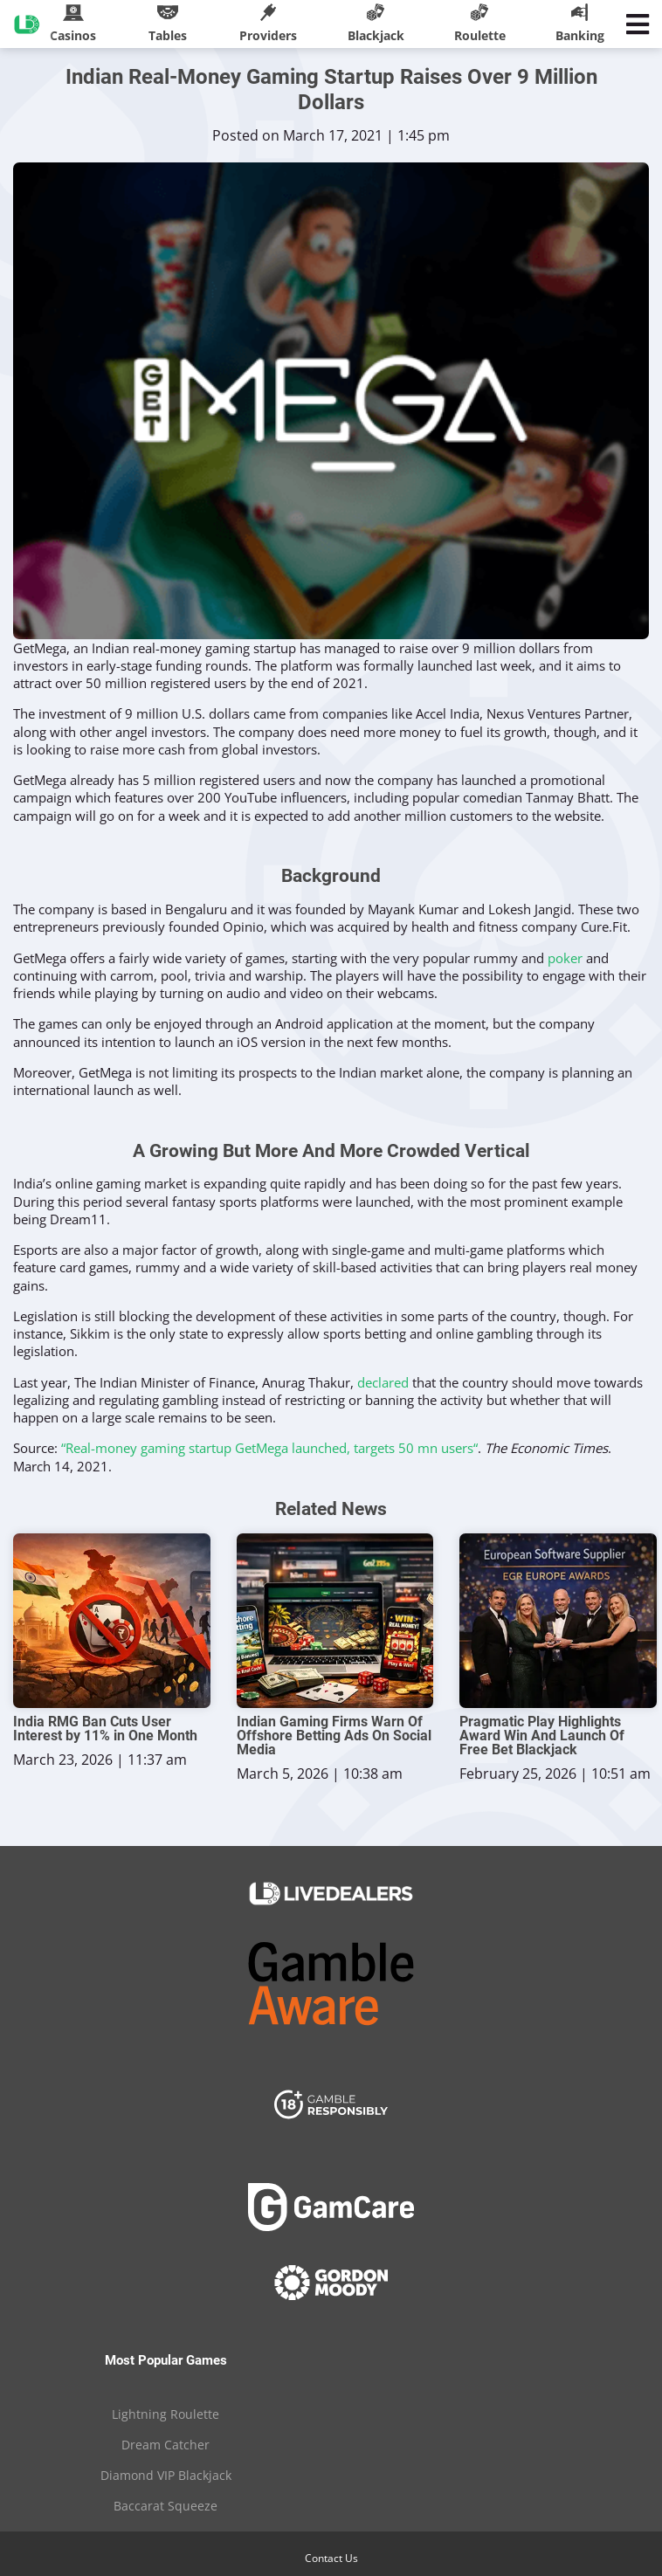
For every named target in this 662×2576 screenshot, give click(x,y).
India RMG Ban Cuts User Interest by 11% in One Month (105, 1729)
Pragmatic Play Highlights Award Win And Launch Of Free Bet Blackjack (541, 1736)
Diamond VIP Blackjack (165, 2475)
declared (383, 1382)
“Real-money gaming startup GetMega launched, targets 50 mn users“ (269, 1448)
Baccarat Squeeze (165, 2505)
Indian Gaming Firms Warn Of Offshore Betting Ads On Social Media (334, 1736)
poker (565, 958)
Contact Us (331, 2558)
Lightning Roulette (165, 2414)
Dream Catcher (165, 2444)
